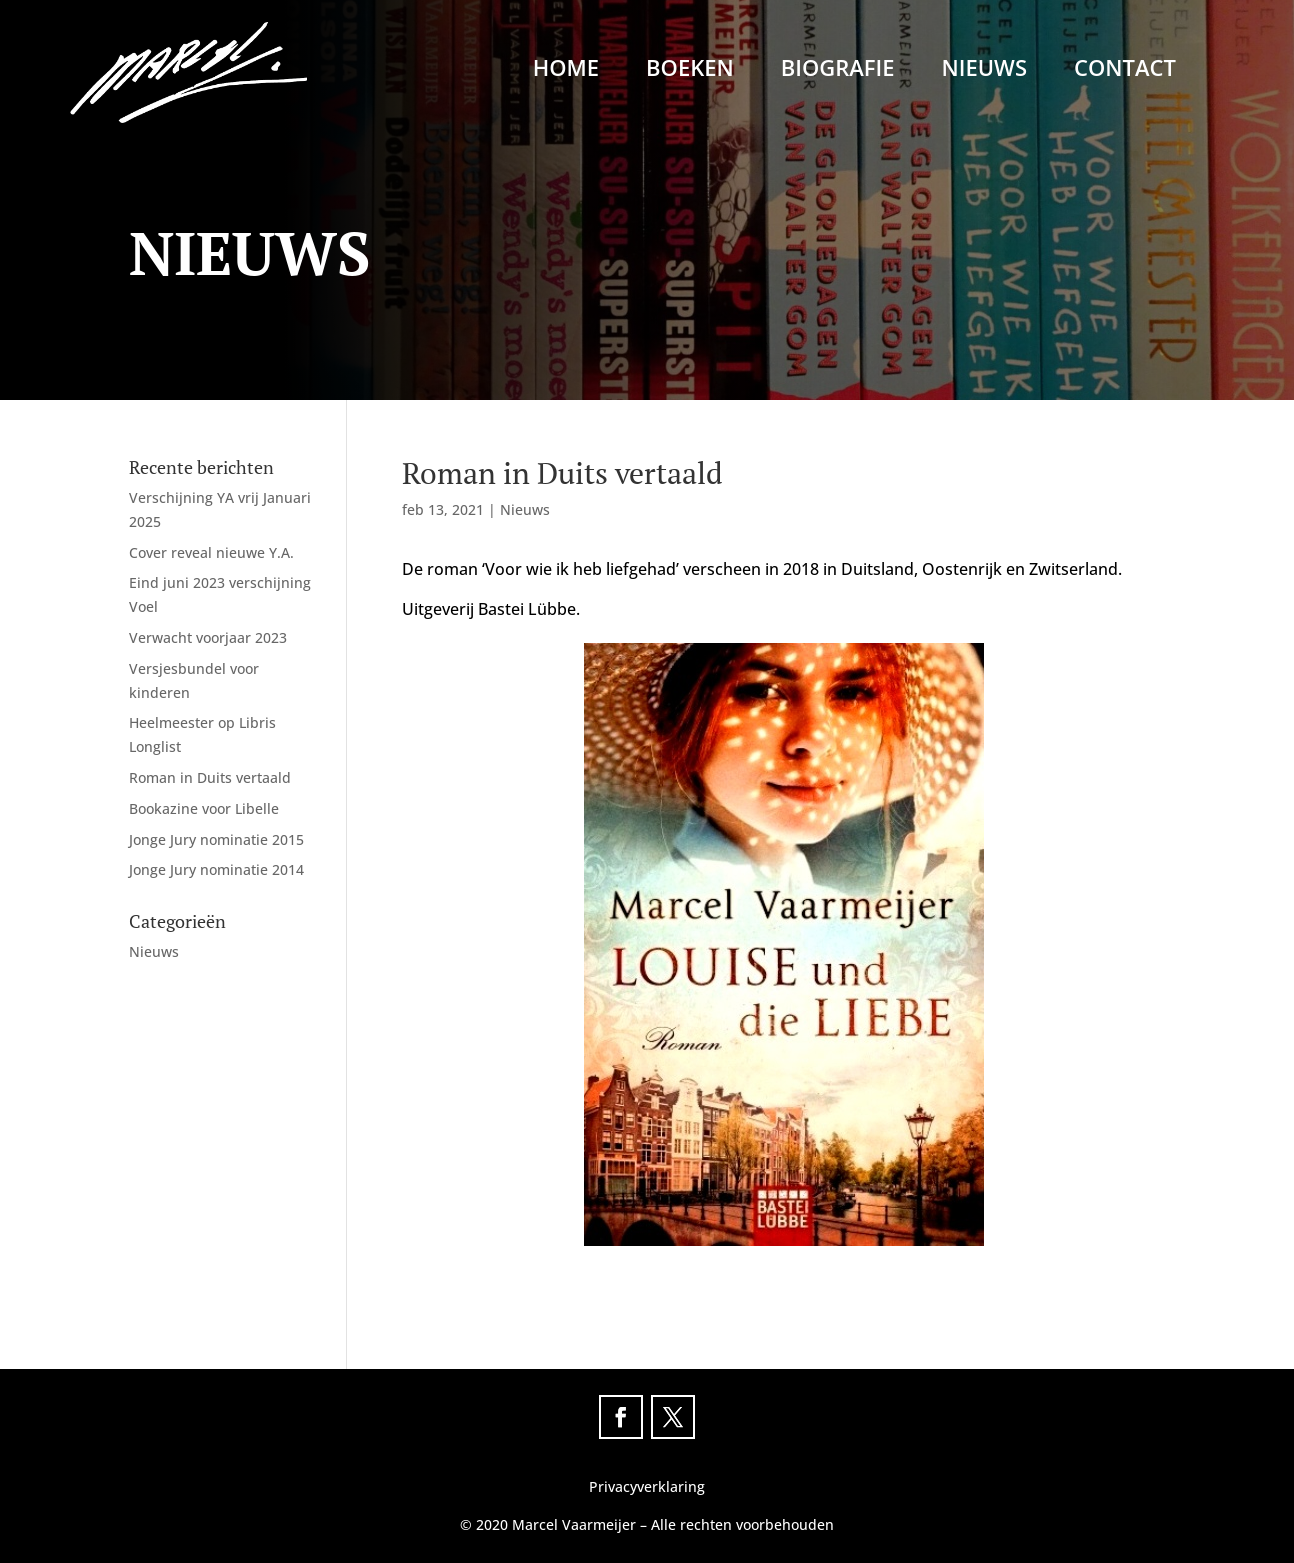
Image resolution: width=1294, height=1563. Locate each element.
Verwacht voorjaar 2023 (208, 637)
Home (566, 71)
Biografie (838, 71)
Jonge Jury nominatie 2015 (216, 839)
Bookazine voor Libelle (204, 808)
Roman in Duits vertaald (210, 777)
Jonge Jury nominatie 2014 (216, 869)
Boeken (690, 71)
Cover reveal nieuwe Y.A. (211, 552)
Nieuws (984, 71)
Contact (1125, 71)
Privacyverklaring (647, 1486)
